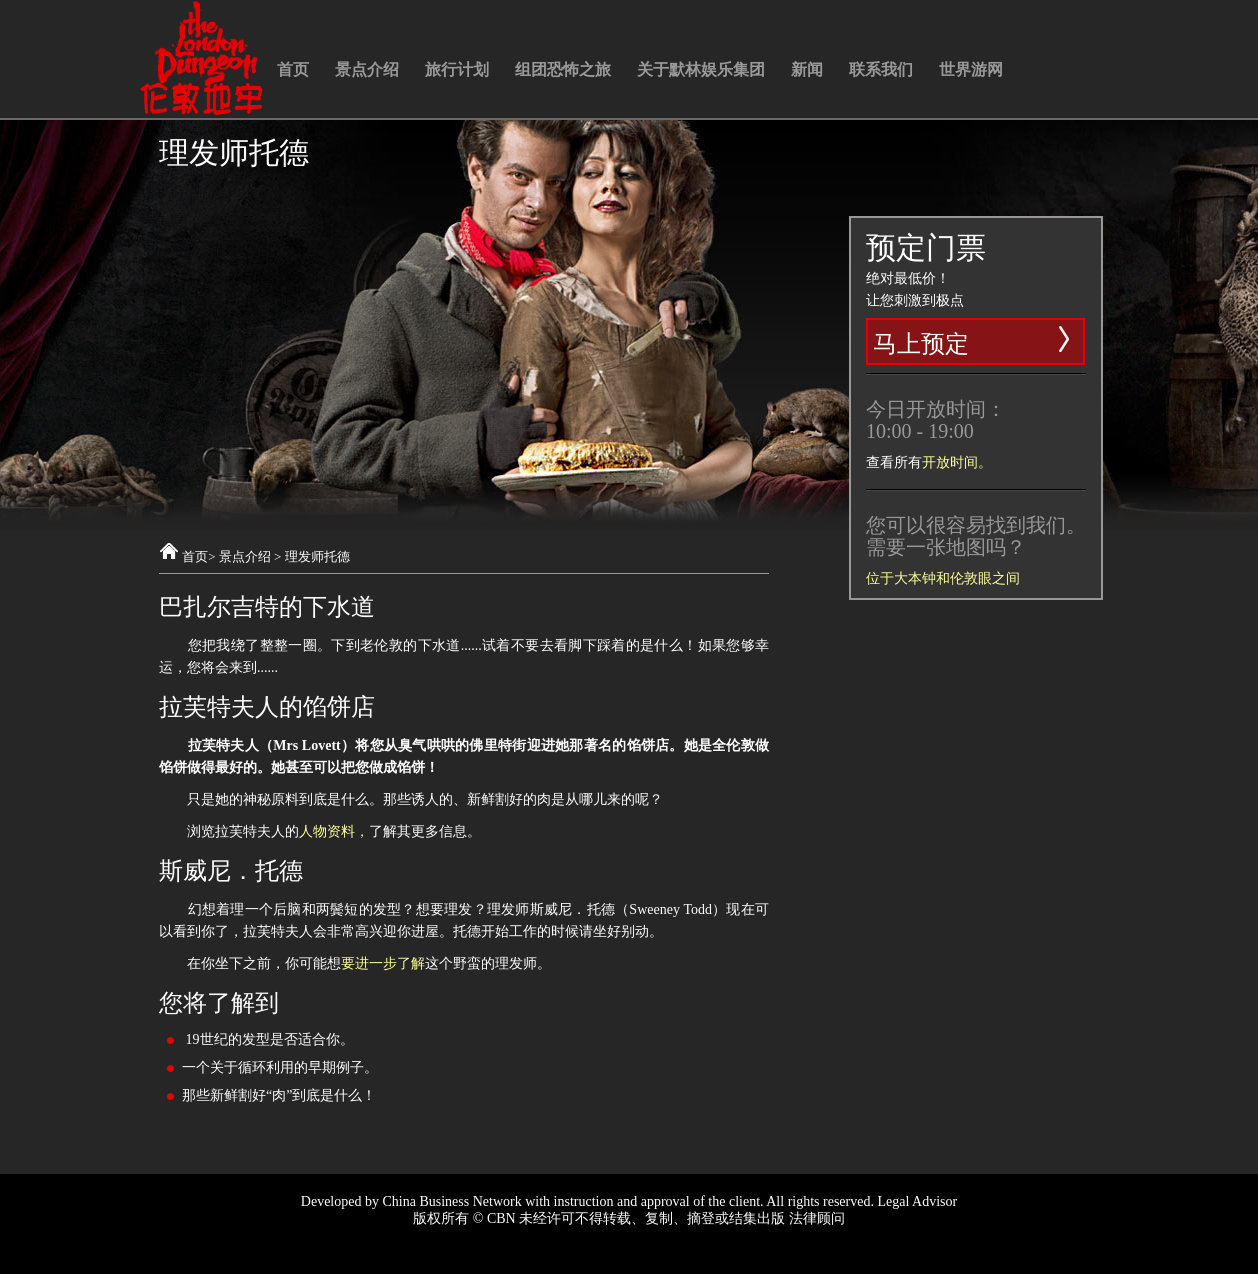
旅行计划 (457, 69)
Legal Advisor (917, 1201)
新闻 (807, 69)
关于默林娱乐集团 (701, 69)
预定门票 (926, 247)
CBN (501, 1218)
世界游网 (971, 69)
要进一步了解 (383, 963)
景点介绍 (367, 69)
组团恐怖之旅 (563, 69)
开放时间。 (957, 462)
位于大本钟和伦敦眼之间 (943, 578)
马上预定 (973, 340)
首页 (293, 69)
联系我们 (881, 69)
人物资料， (334, 831)
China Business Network (451, 1201)
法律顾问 (817, 1218)
